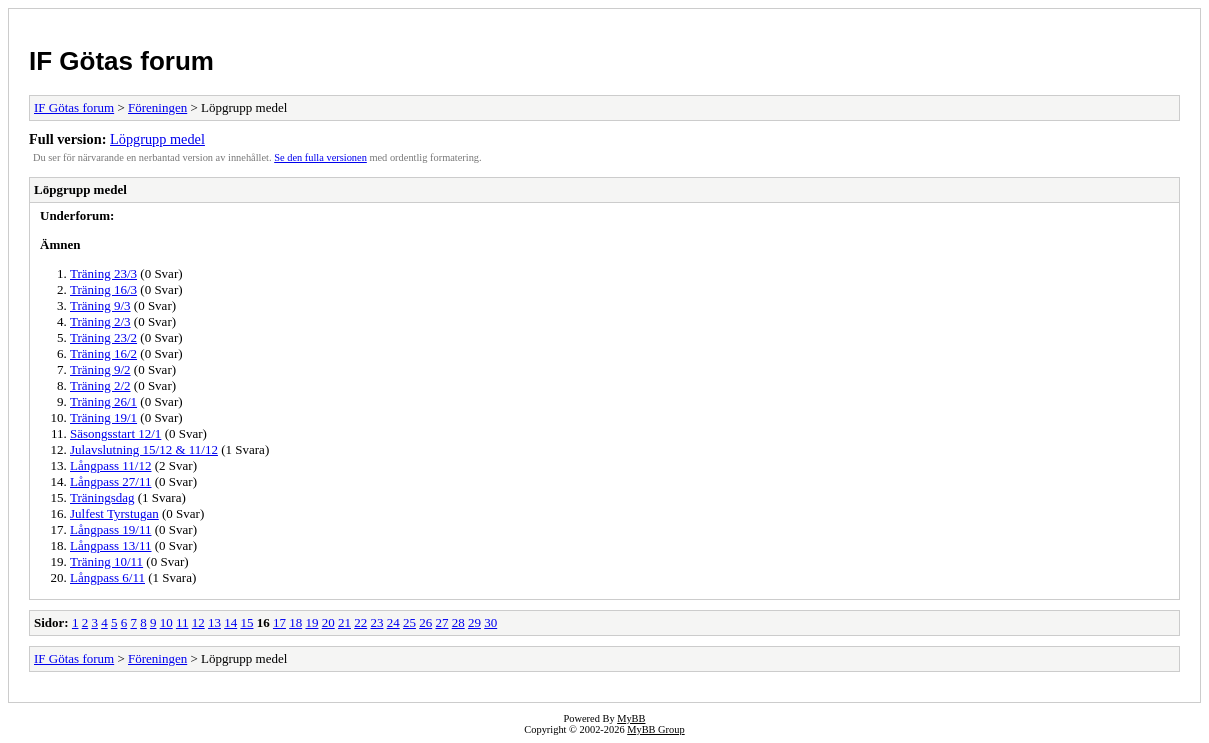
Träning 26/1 (103, 401)
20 (328, 622)
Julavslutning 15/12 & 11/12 (144, 449)
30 (490, 622)
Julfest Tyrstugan (114, 513)
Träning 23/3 (103, 273)
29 (474, 622)
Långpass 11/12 (110, 465)
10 (166, 622)
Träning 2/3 (100, 321)
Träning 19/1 (103, 417)
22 (360, 622)
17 (279, 622)
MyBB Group (655, 729)
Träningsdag (102, 497)
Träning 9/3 (100, 305)
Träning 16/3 (103, 289)
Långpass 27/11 (110, 481)
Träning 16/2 (103, 353)
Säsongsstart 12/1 (115, 433)
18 (295, 622)
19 (311, 622)
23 (376, 622)
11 (182, 622)
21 (344, 622)
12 (198, 622)
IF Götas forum (121, 61)
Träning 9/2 (100, 369)
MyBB (631, 718)
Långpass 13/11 (110, 545)
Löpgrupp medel (157, 139)
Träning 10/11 (106, 561)
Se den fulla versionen (320, 157)
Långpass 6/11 (107, 577)
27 (441, 622)
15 (246, 622)
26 (425, 622)
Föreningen (157, 107)
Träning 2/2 (100, 385)
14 (230, 622)
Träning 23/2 (103, 337)
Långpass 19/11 (110, 529)
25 (409, 622)
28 (458, 622)
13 (214, 622)
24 (393, 622)
